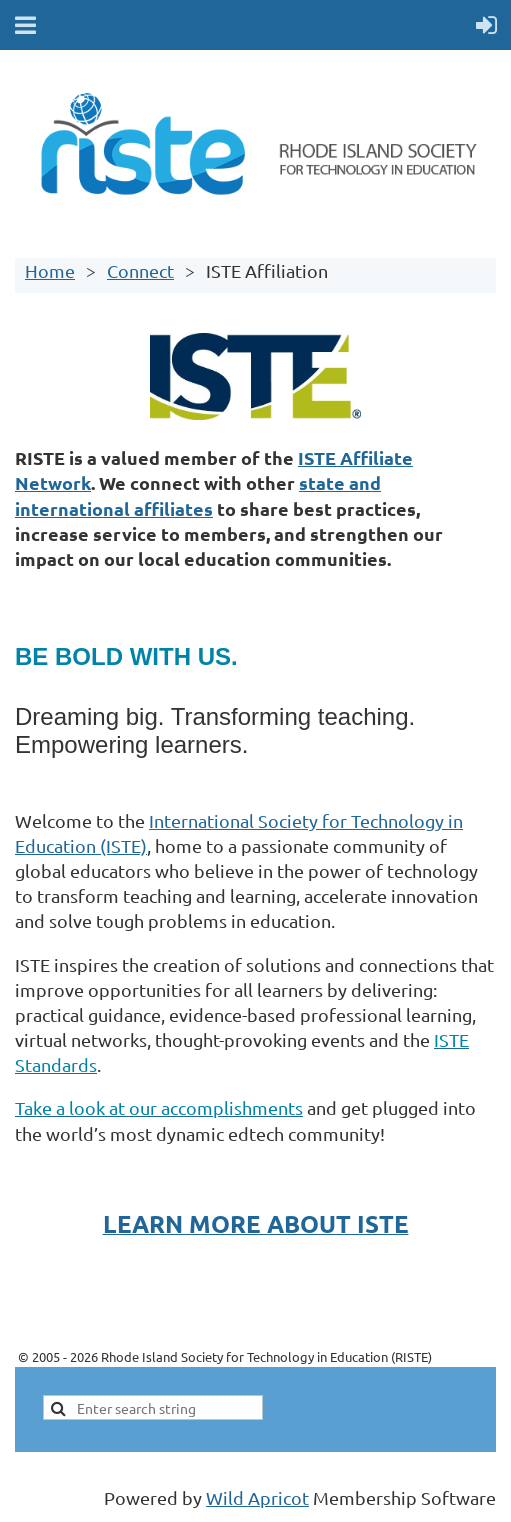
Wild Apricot (257, 1497)
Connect (140, 270)
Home (50, 270)
